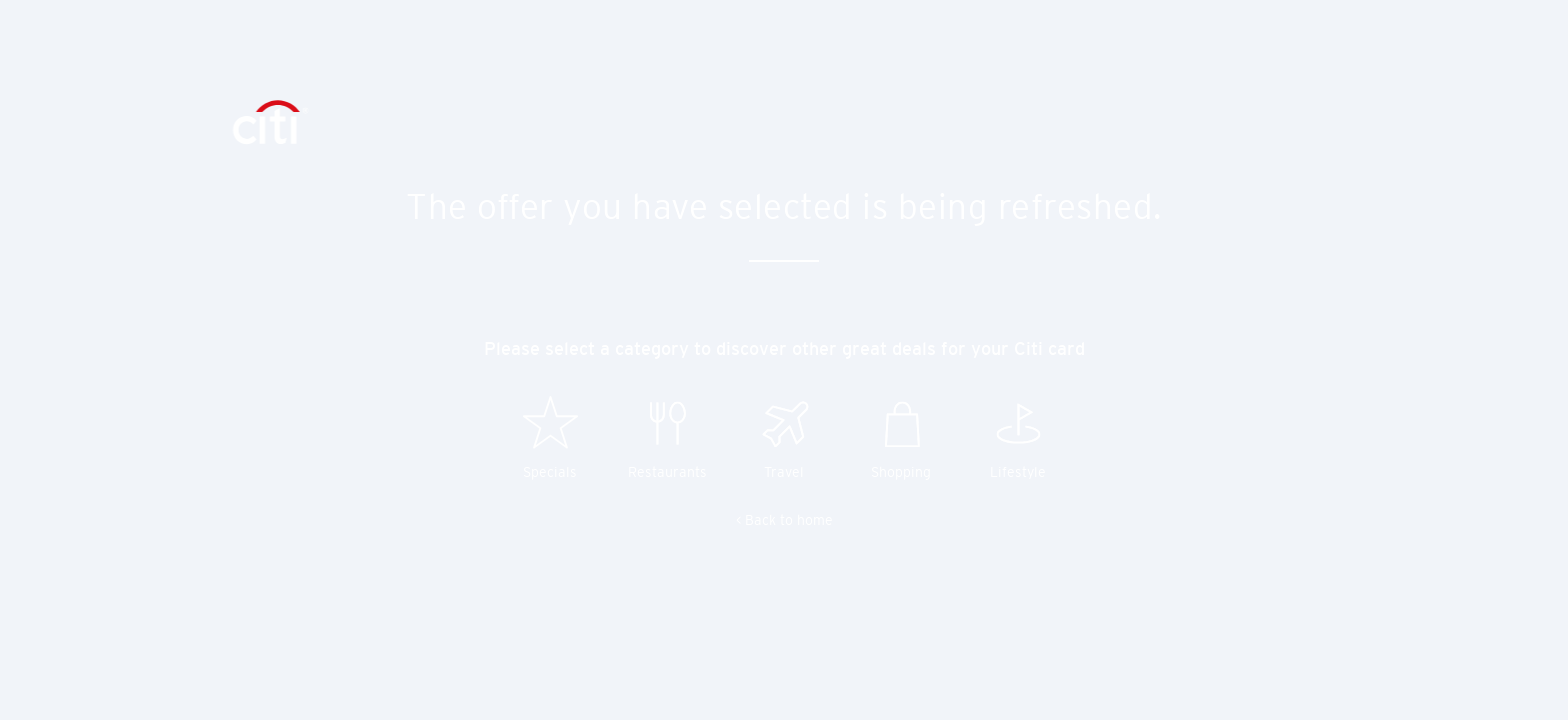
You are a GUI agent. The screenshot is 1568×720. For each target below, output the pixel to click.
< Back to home (784, 520)
